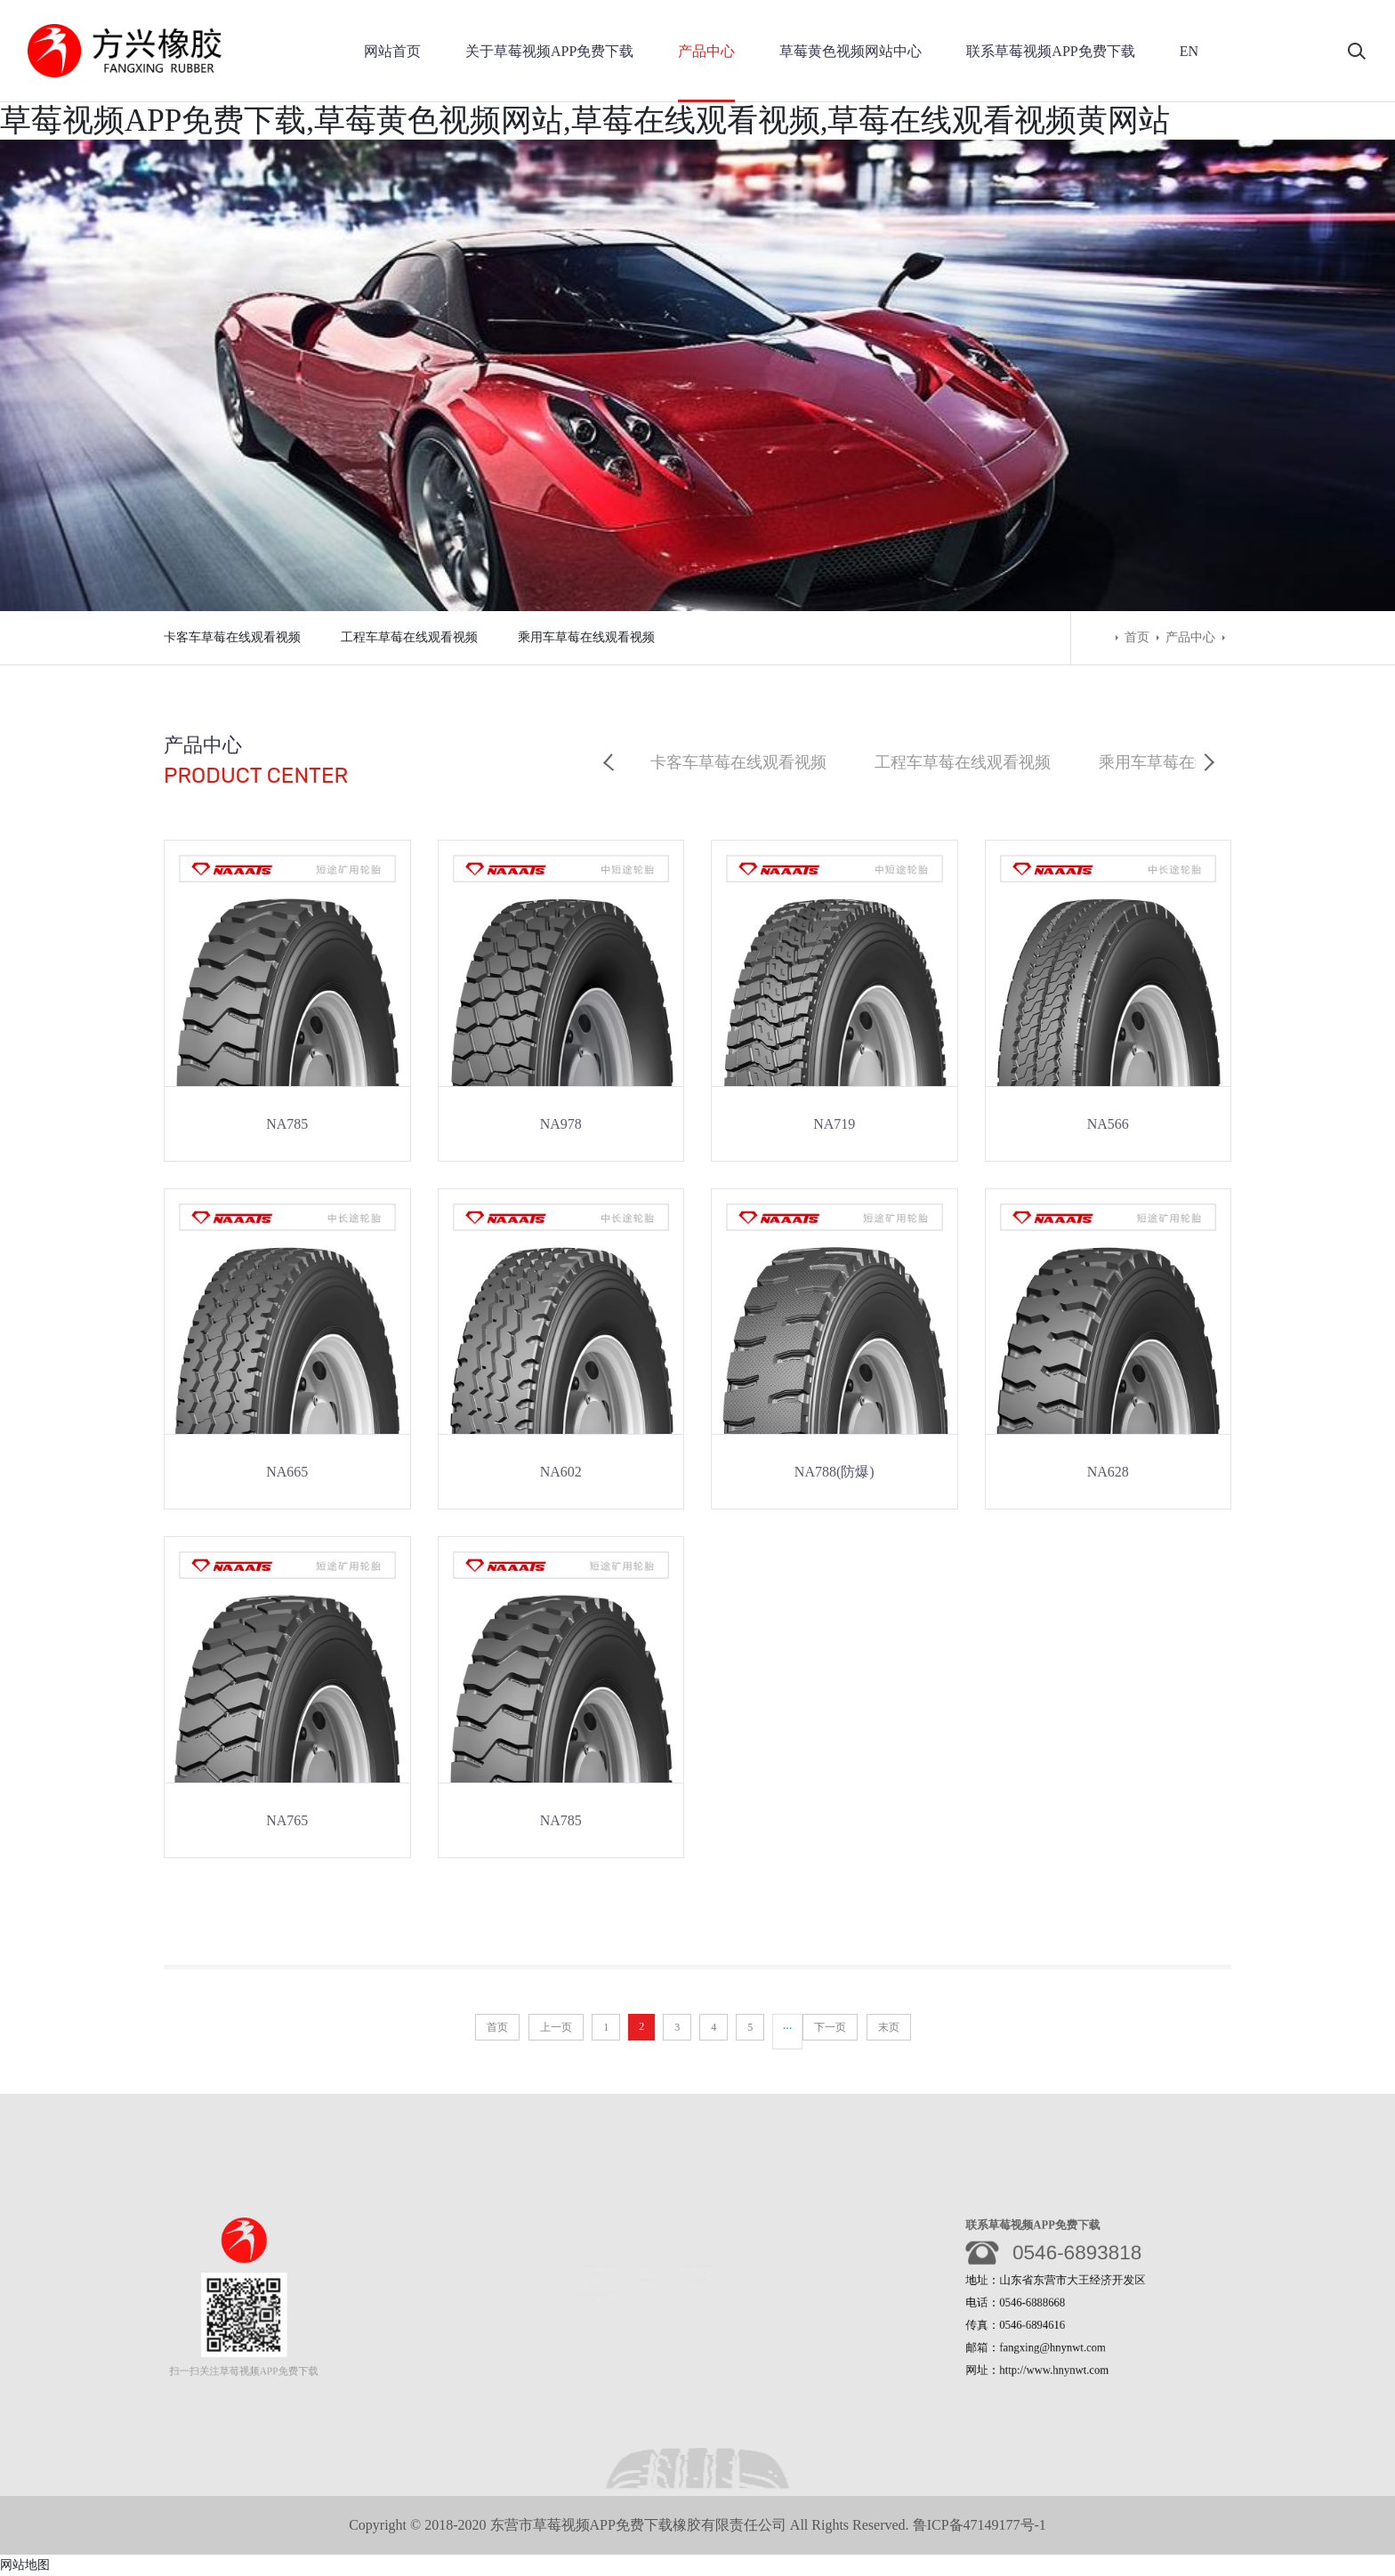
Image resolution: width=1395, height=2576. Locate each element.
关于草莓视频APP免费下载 (549, 51)
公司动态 (647, 2270)
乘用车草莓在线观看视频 (586, 637)
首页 (1137, 637)
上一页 (556, 2027)
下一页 (830, 2027)
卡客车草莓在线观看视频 (232, 637)
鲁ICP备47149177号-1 (979, 2524)
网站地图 (25, 2565)
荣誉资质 (590, 2284)
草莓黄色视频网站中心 (850, 51)
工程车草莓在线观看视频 (409, 637)
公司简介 (590, 2270)
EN (1189, 51)
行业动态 (647, 2277)
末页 (888, 2027)
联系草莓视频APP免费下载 (1050, 51)
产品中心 (706, 51)
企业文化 (590, 2277)
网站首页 (392, 51)
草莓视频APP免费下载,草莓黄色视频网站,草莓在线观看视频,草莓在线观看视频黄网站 (585, 120)
